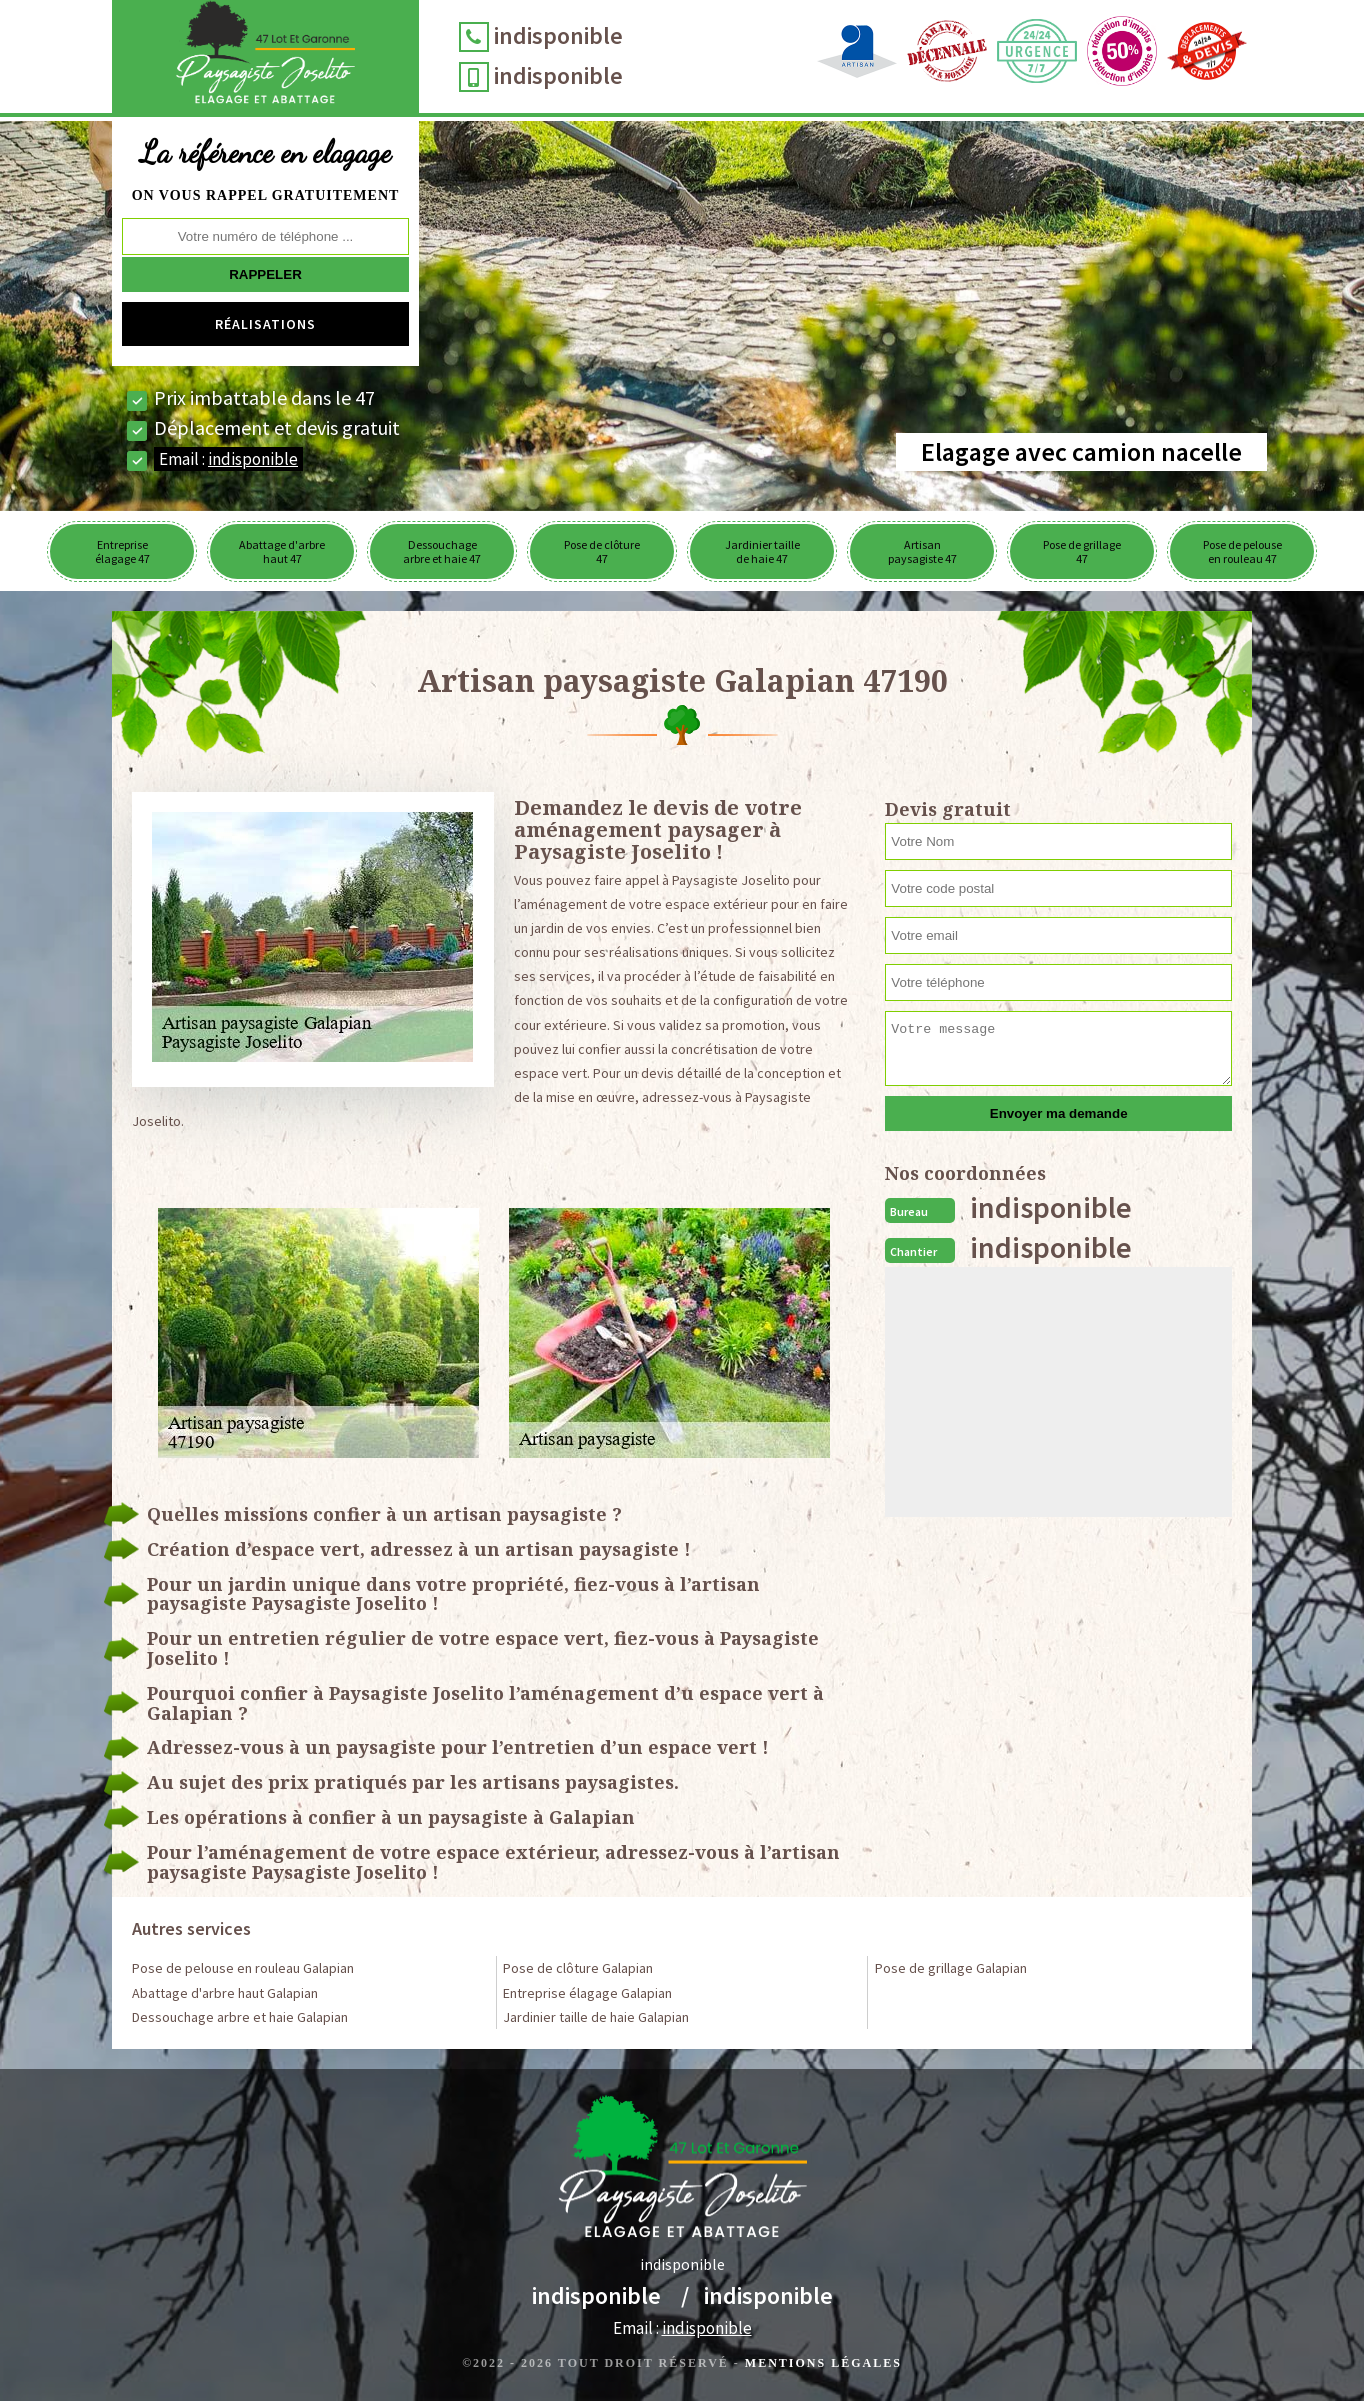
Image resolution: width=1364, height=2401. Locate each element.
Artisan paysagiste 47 (922, 551)
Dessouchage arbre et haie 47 (442, 551)
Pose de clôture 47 (602, 551)
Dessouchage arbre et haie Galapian (240, 2017)
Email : (228, 459)
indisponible (558, 35)
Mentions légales (823, 2363)
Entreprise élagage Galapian (587, 1993)
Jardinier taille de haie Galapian (596, 2017)
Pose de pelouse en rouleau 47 (1242, 551)
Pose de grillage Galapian (951, 1968)
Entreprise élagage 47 (122, 551)
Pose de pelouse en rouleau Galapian (243, 1968)
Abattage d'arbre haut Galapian (225, 1993)
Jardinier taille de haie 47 (762, 551)
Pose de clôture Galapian (578, 1968)
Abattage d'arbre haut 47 (282, 551)
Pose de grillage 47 (1082, 551)
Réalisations (265, 324)
